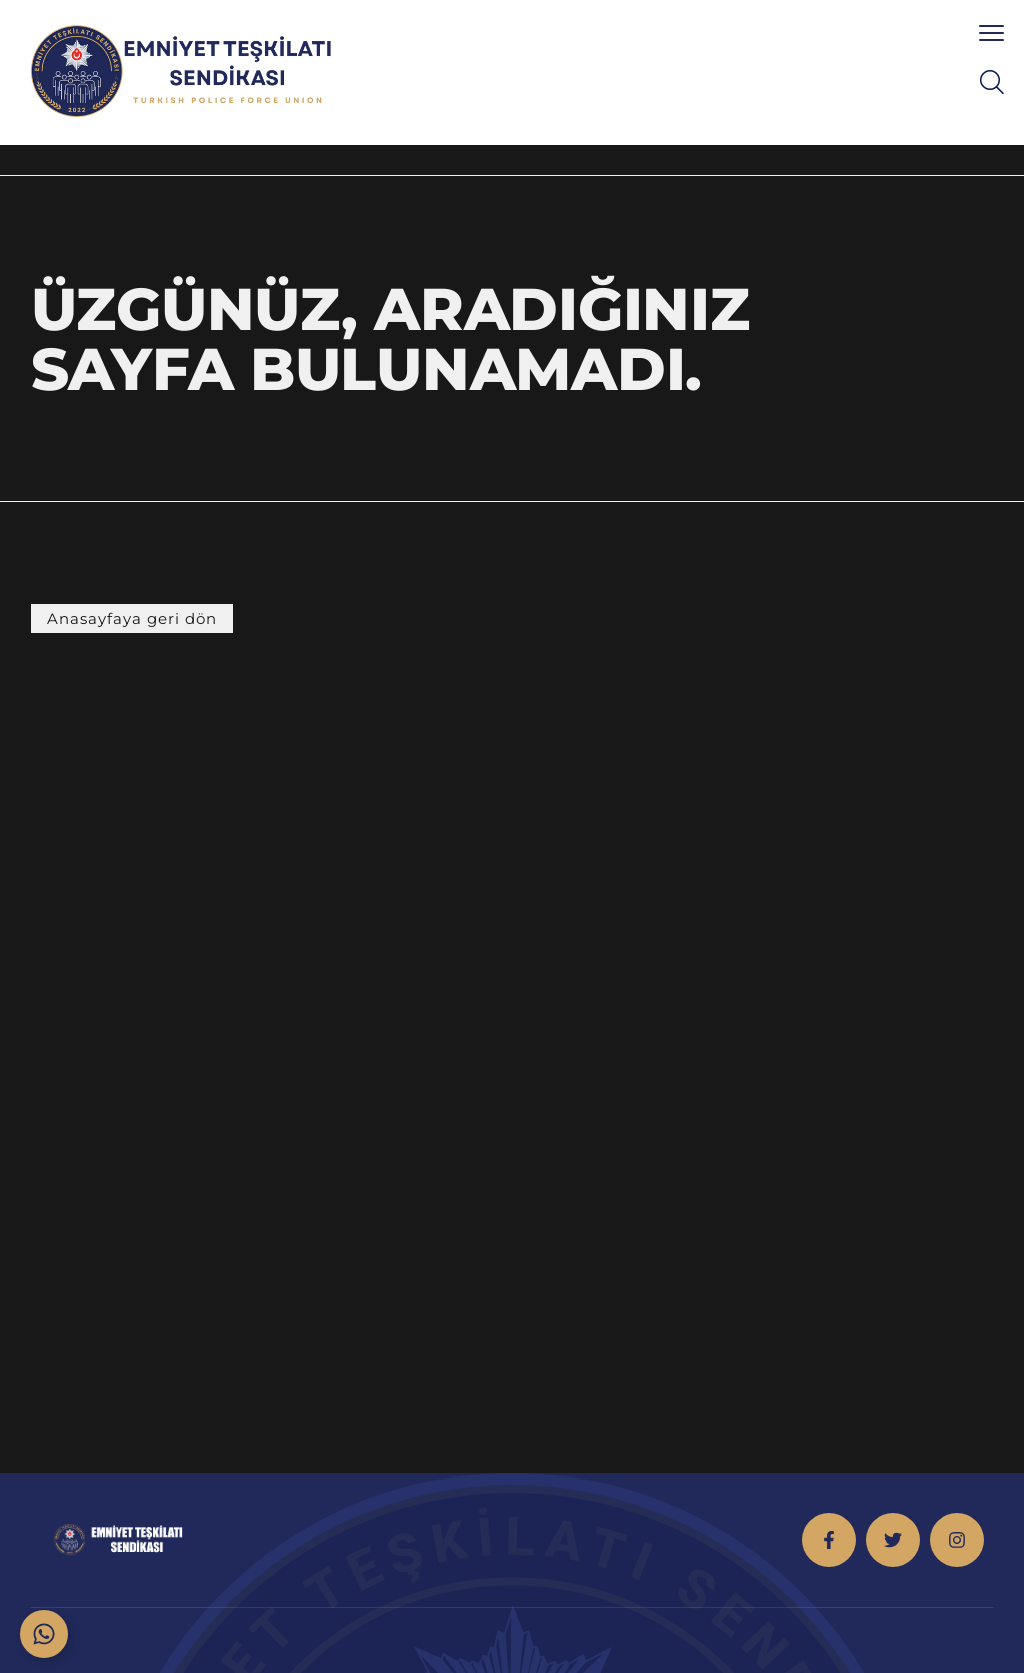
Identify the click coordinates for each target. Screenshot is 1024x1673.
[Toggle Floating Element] (44, 1634)
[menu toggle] (991, 32)
